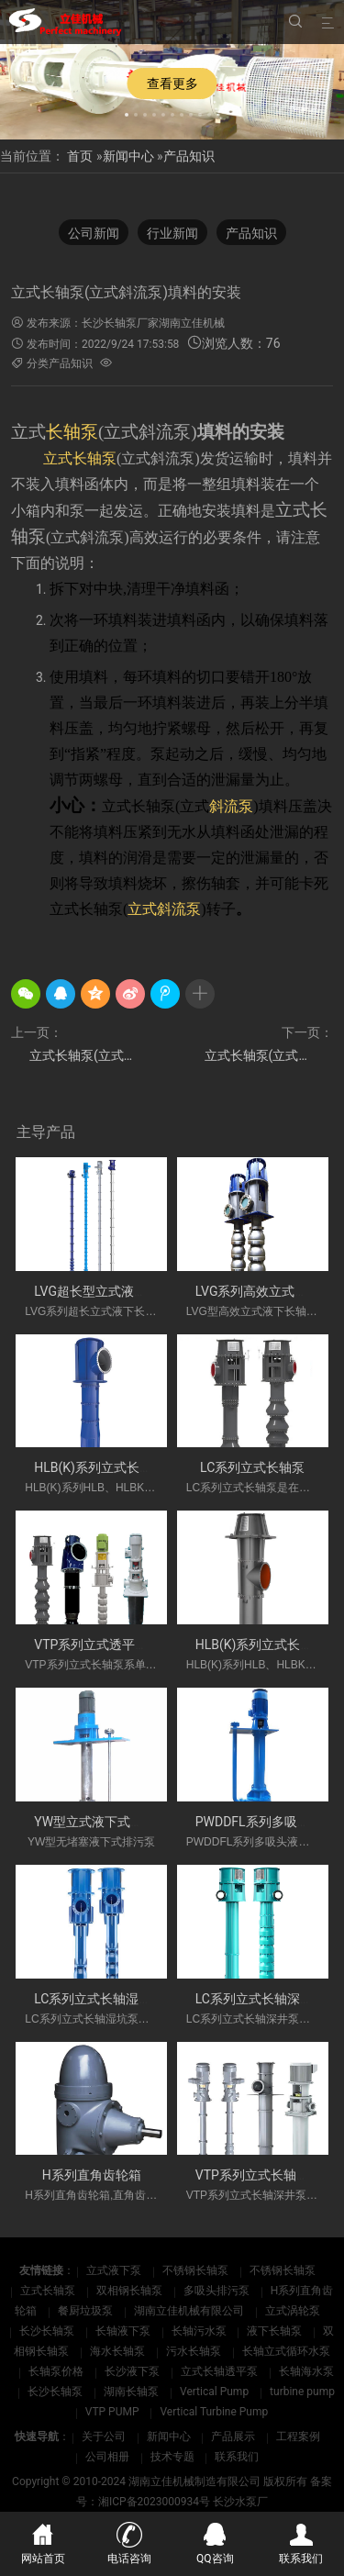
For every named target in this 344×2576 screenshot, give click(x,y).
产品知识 (189, 156)
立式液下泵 (115, 2270)
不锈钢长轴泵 (196, 2270)
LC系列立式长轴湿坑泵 (99, 1998)
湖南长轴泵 (132, 2391)
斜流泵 (231, 806)
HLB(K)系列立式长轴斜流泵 (112, 1467)
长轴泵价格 (57, 2371)
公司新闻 (93, 233)
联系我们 (237, 2456)
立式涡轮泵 (292, 2310)
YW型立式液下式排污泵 (101, 1821)
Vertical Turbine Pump (214, 2411)
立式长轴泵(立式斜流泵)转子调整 (84, 1055)
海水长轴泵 (119, 2351)
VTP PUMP (113, 2411)
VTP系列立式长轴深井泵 (265, 2175)
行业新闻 (172, 233)
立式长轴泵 (49, 2290)
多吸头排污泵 (217, 2290)
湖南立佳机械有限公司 (190, 2310)
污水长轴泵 (195, 2351)
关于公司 (104, 2436)
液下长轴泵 (276, 2331)
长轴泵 (72, 431)
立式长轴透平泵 (221, 2371)
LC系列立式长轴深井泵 (260, 1998)
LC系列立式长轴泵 (252, 1467)
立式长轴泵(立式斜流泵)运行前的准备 (269, 1055)
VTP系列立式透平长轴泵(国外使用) (134, 1644)
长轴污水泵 (200, 2331)
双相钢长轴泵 (130, 2290)
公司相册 (107, 2456)
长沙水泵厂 (240, 2501)
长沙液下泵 (133, 2371)
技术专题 (172, 2456)
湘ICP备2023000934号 (154, 2501)
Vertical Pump (215, 2391)
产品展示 (233, 2436)
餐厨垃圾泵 (87, 2310)
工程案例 (298, 2436)
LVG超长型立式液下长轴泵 (109, 1291)
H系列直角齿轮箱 (91, 2175)
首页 (80, 156)
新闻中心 (128, 156)
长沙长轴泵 (48, 2331)
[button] (126, 112)
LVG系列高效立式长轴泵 (264, 1291)
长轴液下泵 (124, 2331)
